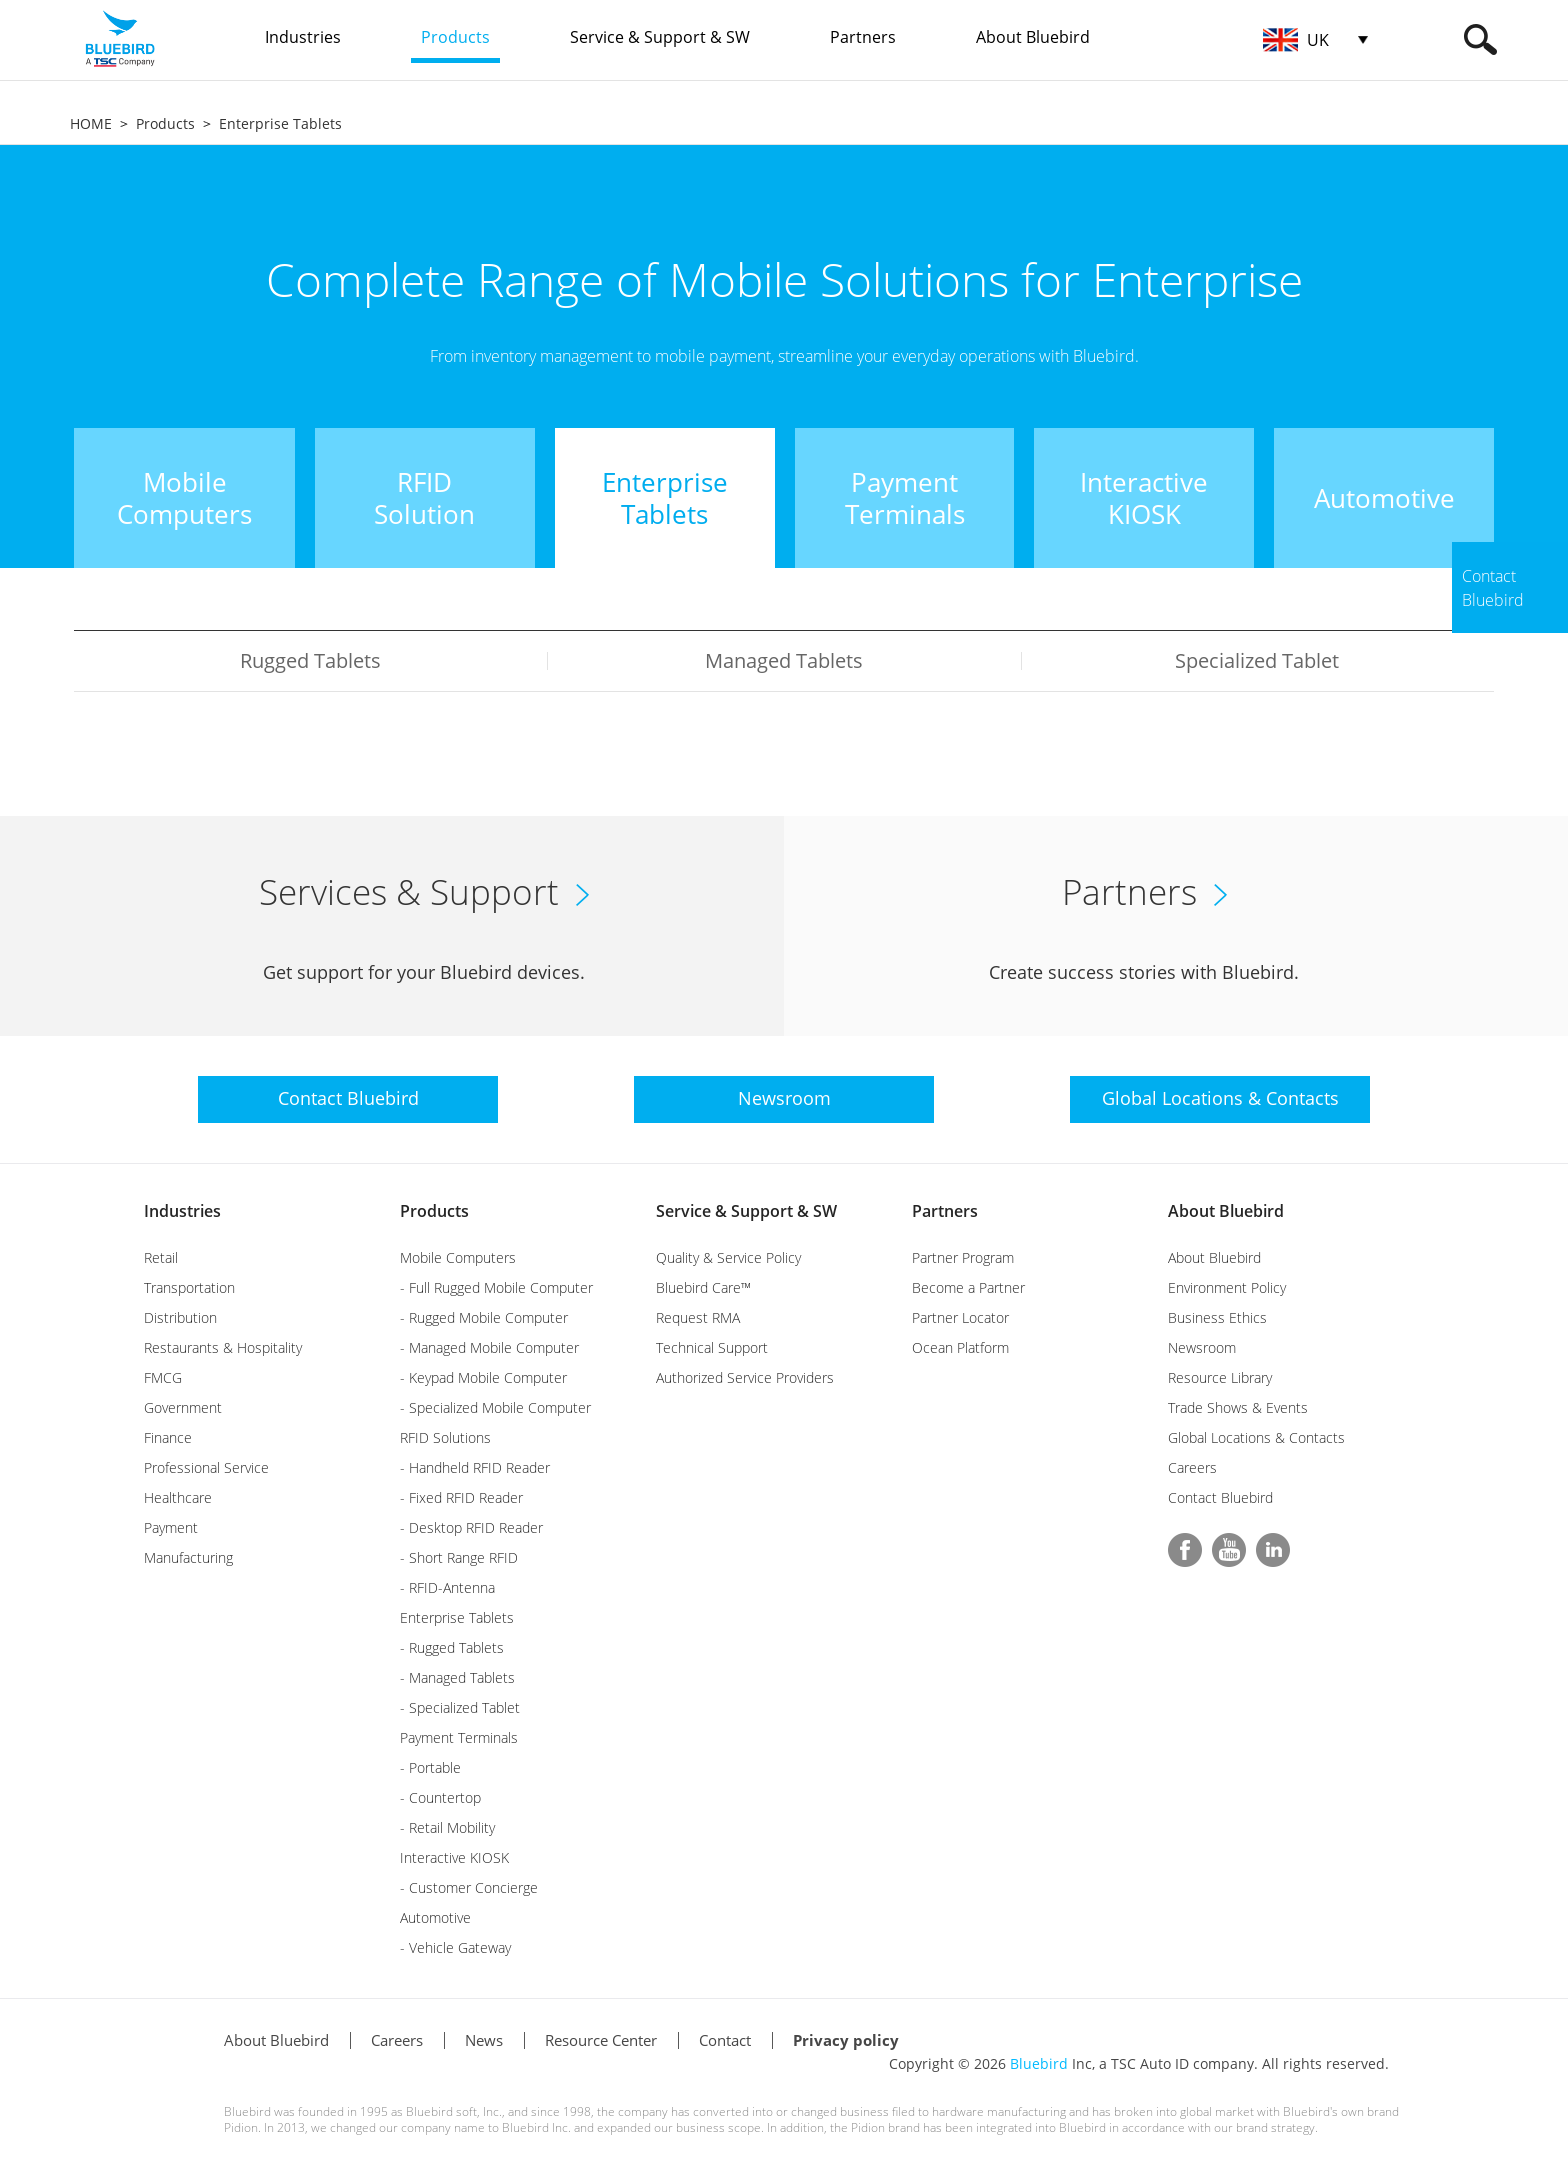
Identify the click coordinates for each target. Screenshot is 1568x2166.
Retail (161, 1257)
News (484, 2040)
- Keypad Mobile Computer (483, 1377)
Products (165, 123)
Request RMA (698, 1317)
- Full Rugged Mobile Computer (496, 1287)
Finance (168, 1437)
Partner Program (963, 1257)
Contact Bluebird (1220, 1497)
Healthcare (178, 1497)
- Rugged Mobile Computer (484, 1317)
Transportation (189, 1287)
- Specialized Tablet (460, 1707)
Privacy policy (846, 2040)
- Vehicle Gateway (455, 1947)
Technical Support (712, 1347)
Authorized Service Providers (745, 1377)
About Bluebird (1226, 1211)
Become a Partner (968, 1287)
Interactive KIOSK (454, 1857)
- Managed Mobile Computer (489, 1347)
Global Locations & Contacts (1256, 1437)
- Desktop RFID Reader (471, 1527)
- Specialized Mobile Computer (495, 1407)
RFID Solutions (445, 1437)
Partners (945, 1211)
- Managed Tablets (457, 1677)
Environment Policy (1227, 1287)
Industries (182, 1211)
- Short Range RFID (459, 1557)
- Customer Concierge (469, 1887)
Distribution (180, 1317)
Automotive (435, 1917)
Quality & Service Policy (728, 1257)
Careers (1192, 1467)
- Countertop (440, 1797)
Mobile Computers (458, 1257)
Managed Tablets (784, 660)
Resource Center (601, 2040)
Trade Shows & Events (1238, 1407)
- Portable (430, 1767)
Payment (171, 1527)
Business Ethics (1217, 1317)
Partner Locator (960, 1317)
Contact (725, 2040)
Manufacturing (188, 1557)
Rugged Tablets (310, 660)
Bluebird (1039, 2063)
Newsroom (1202, 1347)
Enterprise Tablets (280, 123)
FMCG (163, 1377)
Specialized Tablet (1257, 660)
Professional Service (206, 1467)
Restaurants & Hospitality (223, 1347)
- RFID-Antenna (447, 1587)
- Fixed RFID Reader (461, 1497)
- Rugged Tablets (452, 1647)
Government (183, 1407)
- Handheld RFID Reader (475, 1467)
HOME (91, 123)
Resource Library (1220, 1377)
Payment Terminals (459, 1737)
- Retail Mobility (447, 1827)
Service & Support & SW (746, 1211)
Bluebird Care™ (703, 1287)
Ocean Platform (960, 1347)
